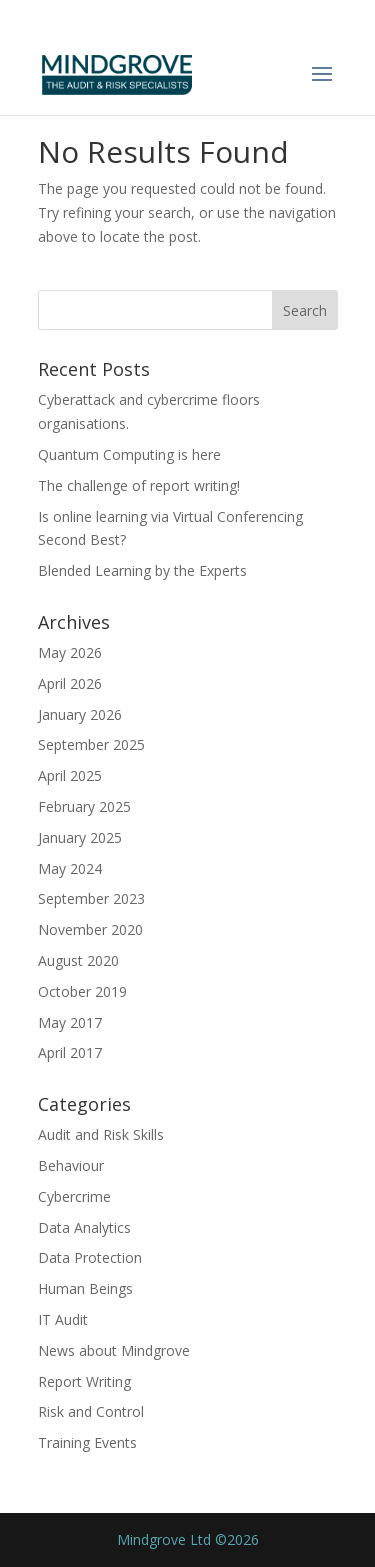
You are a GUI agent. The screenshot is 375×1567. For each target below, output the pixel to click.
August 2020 (78, 960)
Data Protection (90, 1257)
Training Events (87, 1442)
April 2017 (70, 1052)
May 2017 (70, 1022)
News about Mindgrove (114, 1350)
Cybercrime (74, 1196)
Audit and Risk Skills (101, 1134)
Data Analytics (84, 1227)
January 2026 (80, 714)
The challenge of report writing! (139, 485)
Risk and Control (91, 1411)
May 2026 (70, 652)
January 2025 (80, 837)
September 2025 (91, 744)
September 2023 (91, 898)
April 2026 (70, 683)
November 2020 (90, 929)
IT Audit (63, 1319)
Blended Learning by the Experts (142, 570)
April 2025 (70, 775)
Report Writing (84, 1381)
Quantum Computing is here (129, 454)
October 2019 (82, 991)
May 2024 (70, 868)
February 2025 (84, 806)
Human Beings (85, 1288)
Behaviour (71, 1165)
